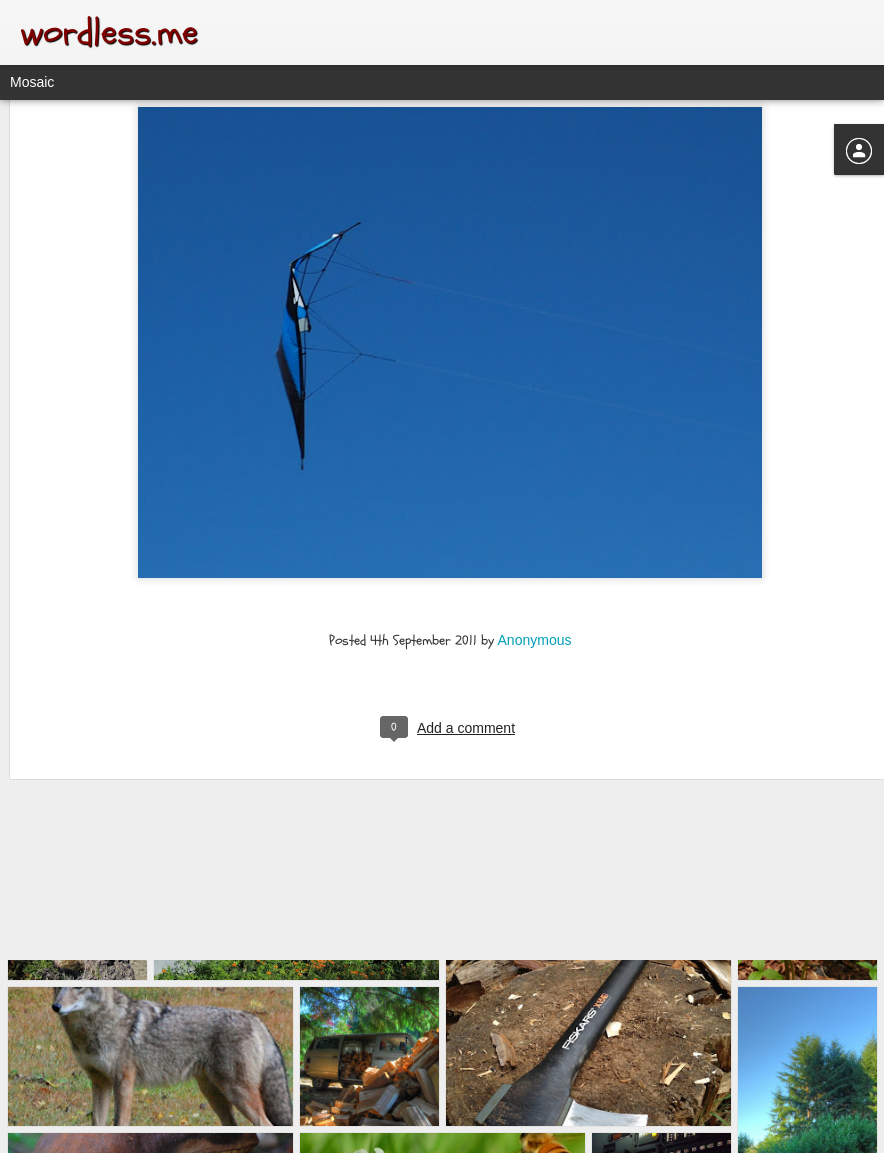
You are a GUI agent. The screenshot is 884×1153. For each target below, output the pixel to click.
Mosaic (32, 82)
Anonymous (535, 540)
